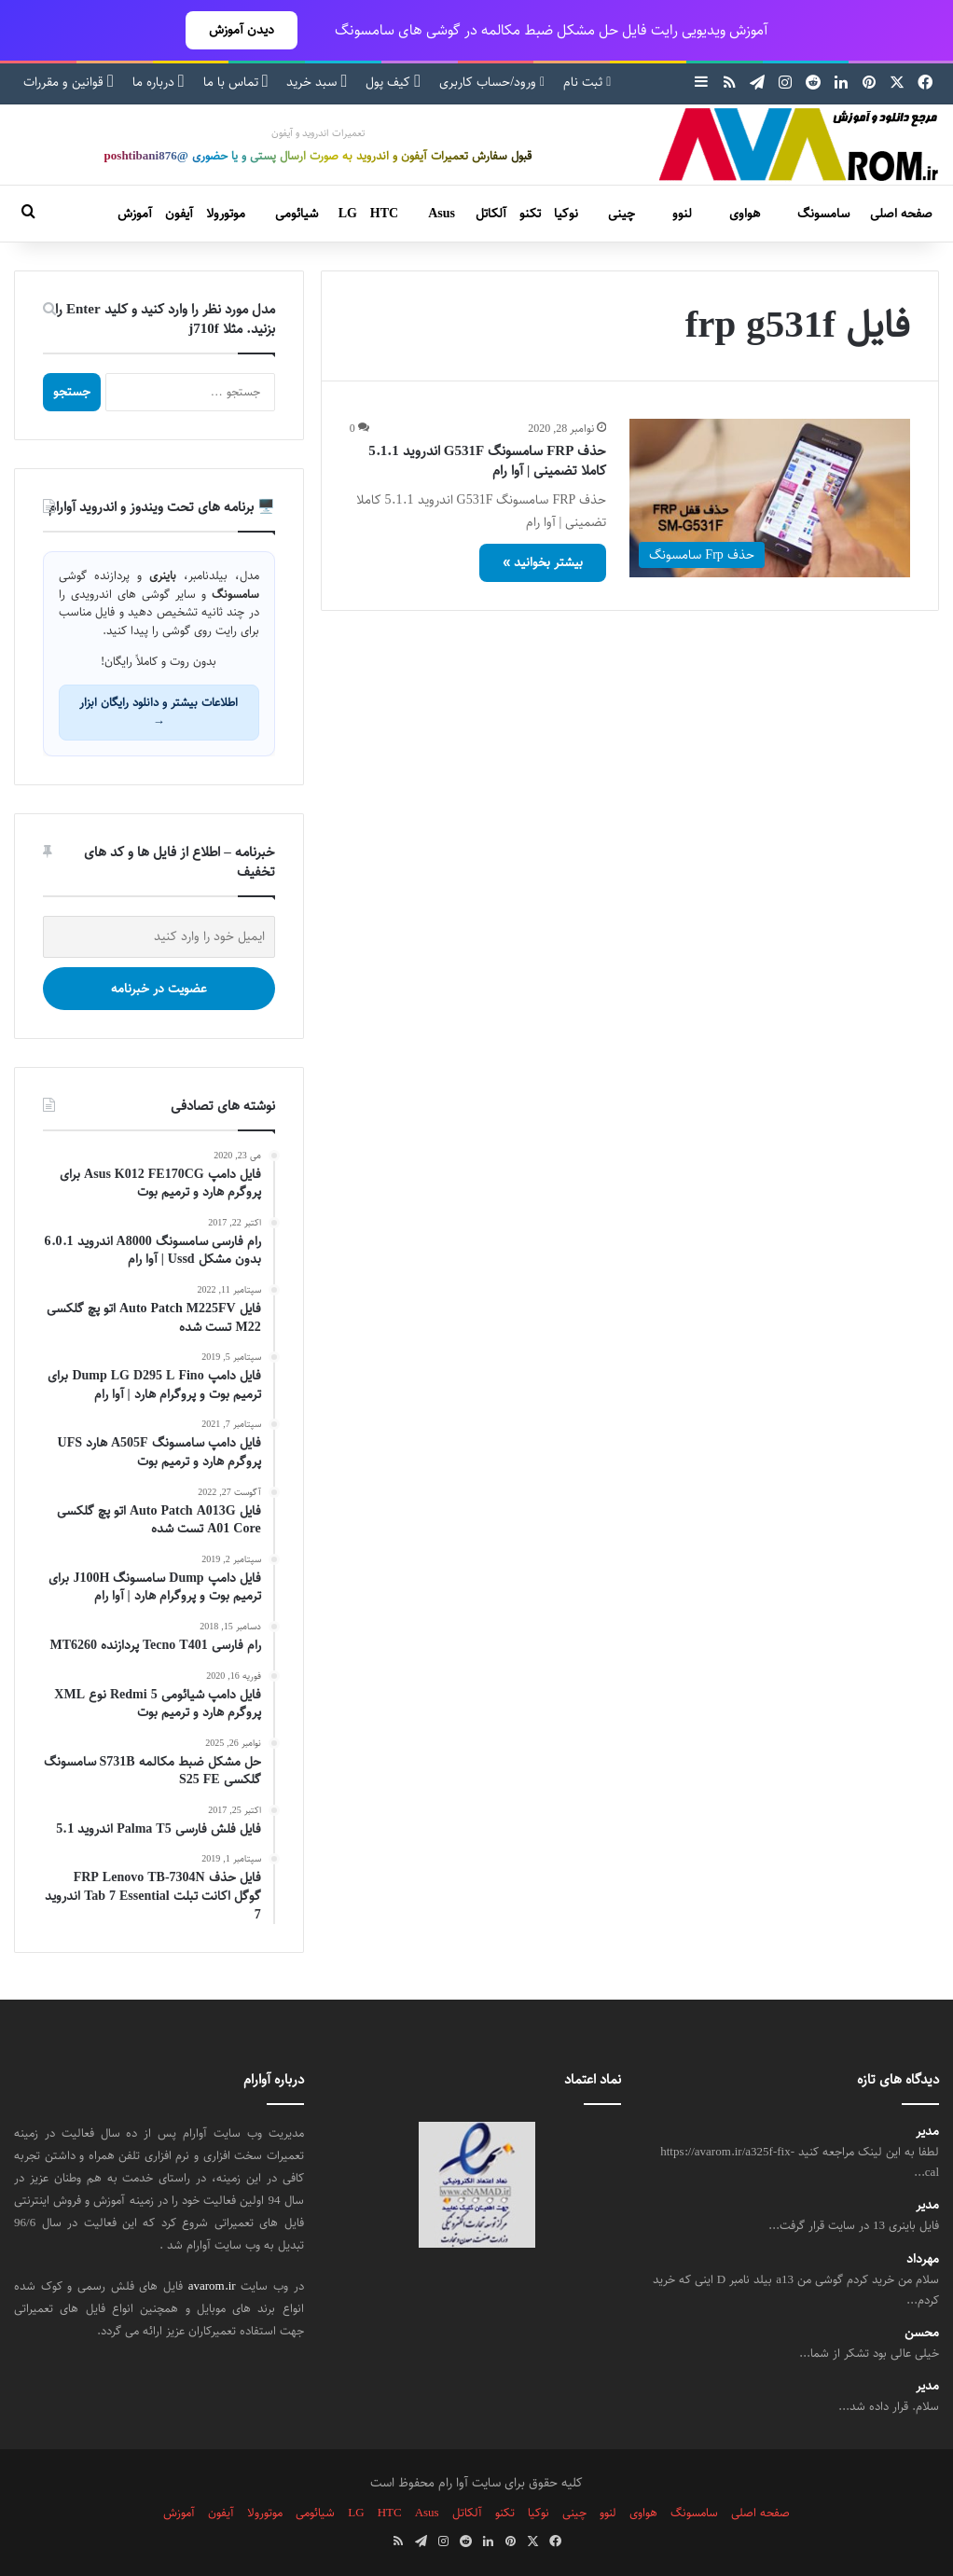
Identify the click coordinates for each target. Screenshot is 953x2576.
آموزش (134, 213)
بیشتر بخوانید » (543, 562)
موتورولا (225, 213)
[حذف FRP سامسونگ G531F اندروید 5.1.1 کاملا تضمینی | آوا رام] (769, 498)
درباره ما (158, 82)
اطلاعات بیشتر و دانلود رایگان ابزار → (158, 712)
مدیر (927, 2131)
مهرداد (922, 2259)
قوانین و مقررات (68, 82)
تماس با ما (236, 82)
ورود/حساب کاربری (492, 82)
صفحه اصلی (901, 213)
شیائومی (296, 213)
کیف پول (393, 82)
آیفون (179, 213)
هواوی (744, 213)
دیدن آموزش (241, 30)
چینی (621, 213)
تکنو (530, 213)
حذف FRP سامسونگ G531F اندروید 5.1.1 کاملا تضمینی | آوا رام (487, 460)
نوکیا (566, 213)
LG (347, 213)
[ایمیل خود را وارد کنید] (159, 937)
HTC (384, 213)
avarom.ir (212, 2286)
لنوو (682, 213)
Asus (441, 213)
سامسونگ (823, 213)
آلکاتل (491, 213)
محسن (922, 2333)
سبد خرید (316, 82)
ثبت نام (587, 82)
